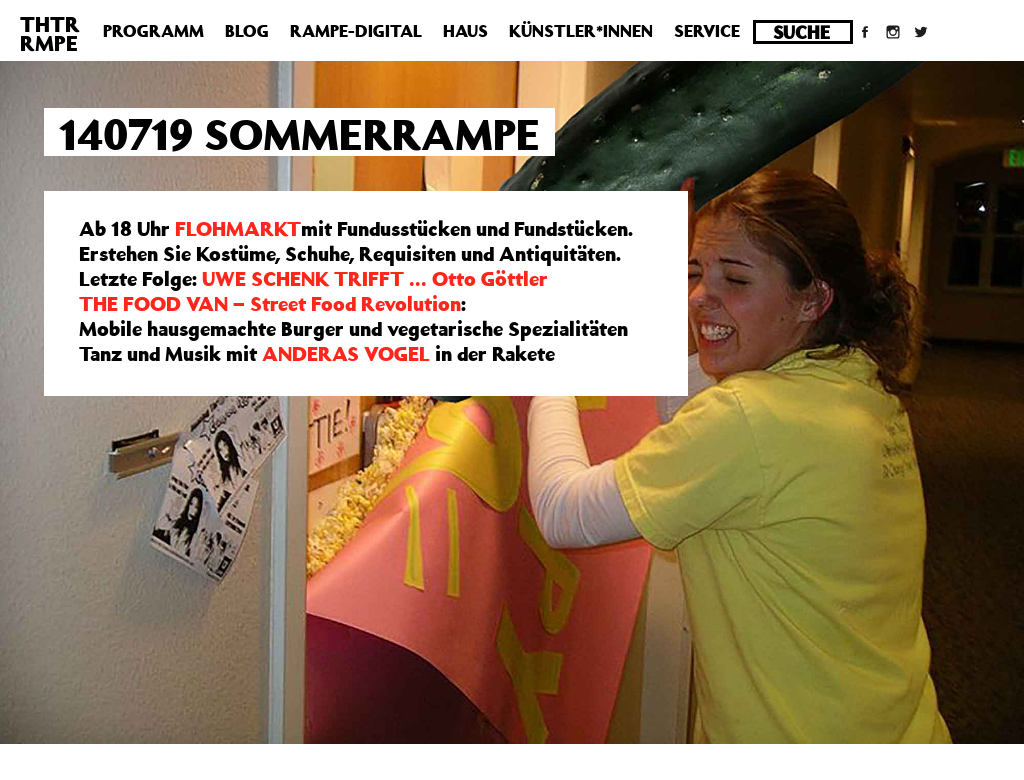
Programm (153, 31)
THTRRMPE (50, 33)
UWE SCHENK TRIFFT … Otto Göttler (375, 278)
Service (707, 31)
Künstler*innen (581, 31)
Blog (247, 31)
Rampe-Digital (356, 31)
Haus (465, 31)
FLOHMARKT (238, 228)
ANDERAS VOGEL (346, 353)
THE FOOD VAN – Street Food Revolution (270, 303)
